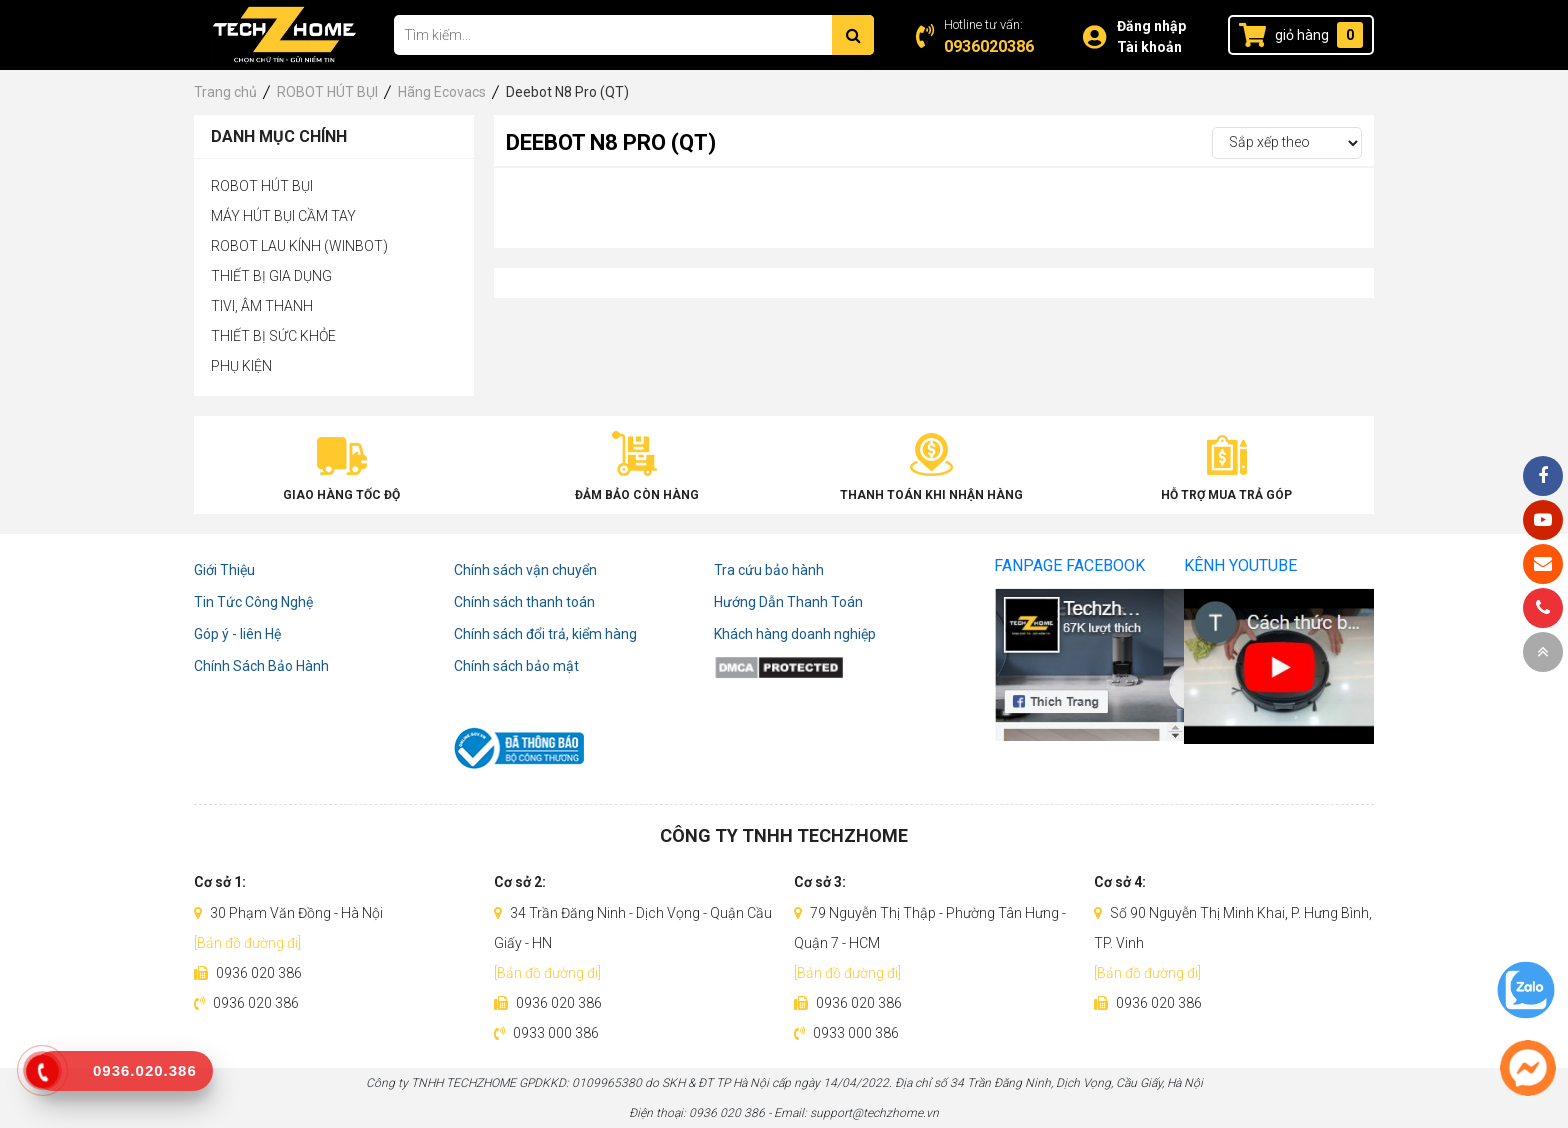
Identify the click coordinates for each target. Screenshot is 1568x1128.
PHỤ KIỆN (241, 366)
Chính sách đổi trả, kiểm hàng (545, 634)
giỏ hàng (1302, 35)
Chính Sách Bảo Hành (261, 666)
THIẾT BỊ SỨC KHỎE (273, 336)
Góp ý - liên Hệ (237, 634)
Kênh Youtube (1240, 565)
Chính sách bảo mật (516, 666)
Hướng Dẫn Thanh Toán (788, 602)
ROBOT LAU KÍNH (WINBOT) (299, 246)
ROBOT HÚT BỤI (262, 186)
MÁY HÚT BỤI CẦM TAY (283, 216)
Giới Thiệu (224, 570)
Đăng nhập (1151, 26)
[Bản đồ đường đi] (247, 943)
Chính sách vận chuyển (525, 570)
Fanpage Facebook (1069, 565)
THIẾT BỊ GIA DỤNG (271, 276)
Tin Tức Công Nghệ (253, 602)
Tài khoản (1149, 47)
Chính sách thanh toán (524, 602)
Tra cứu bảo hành (769, 570)
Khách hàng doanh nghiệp (795, 634)
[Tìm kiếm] (853, 35)
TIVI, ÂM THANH (262, 306)
